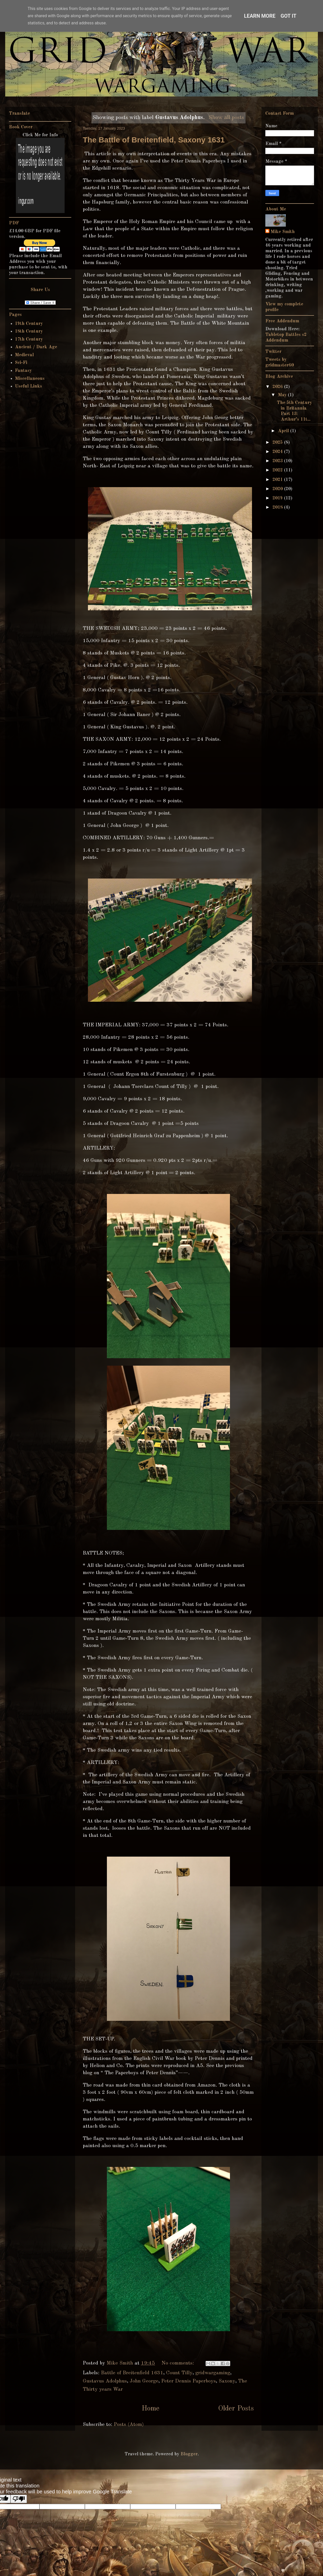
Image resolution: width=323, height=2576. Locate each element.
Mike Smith (282, 231)
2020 (278, 489)
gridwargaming (212, 2373)
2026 (278, 386)
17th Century (29, 339)
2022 (278, 470)
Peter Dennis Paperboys (188, 2381)
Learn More (260, 16)
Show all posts (226, 117)
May (283, 395)
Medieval (24, 355)
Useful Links (28, 386)
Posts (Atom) (129, 2424)
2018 (278, 507)
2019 (278, 498)
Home (150, 2408)
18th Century (29, 331)
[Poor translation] (19, 2499)
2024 (278, 451)
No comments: (179, 2363)
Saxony (227, 2381)
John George (144, 2381)
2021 (278, 479)
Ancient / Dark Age (36, 347)
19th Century (29, 323)
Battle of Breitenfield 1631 (132, 2373)
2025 (278, 442)
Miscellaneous (30, 378)
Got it (289, 16)
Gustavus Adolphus (105, 2381)
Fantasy (23, 370)
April (284, 431)
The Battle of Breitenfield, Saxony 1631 (154, 140)
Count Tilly (179, 2373)
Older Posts (236, 2408)
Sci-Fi (21, 362)
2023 (278, 461)
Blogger (189, 2454)
